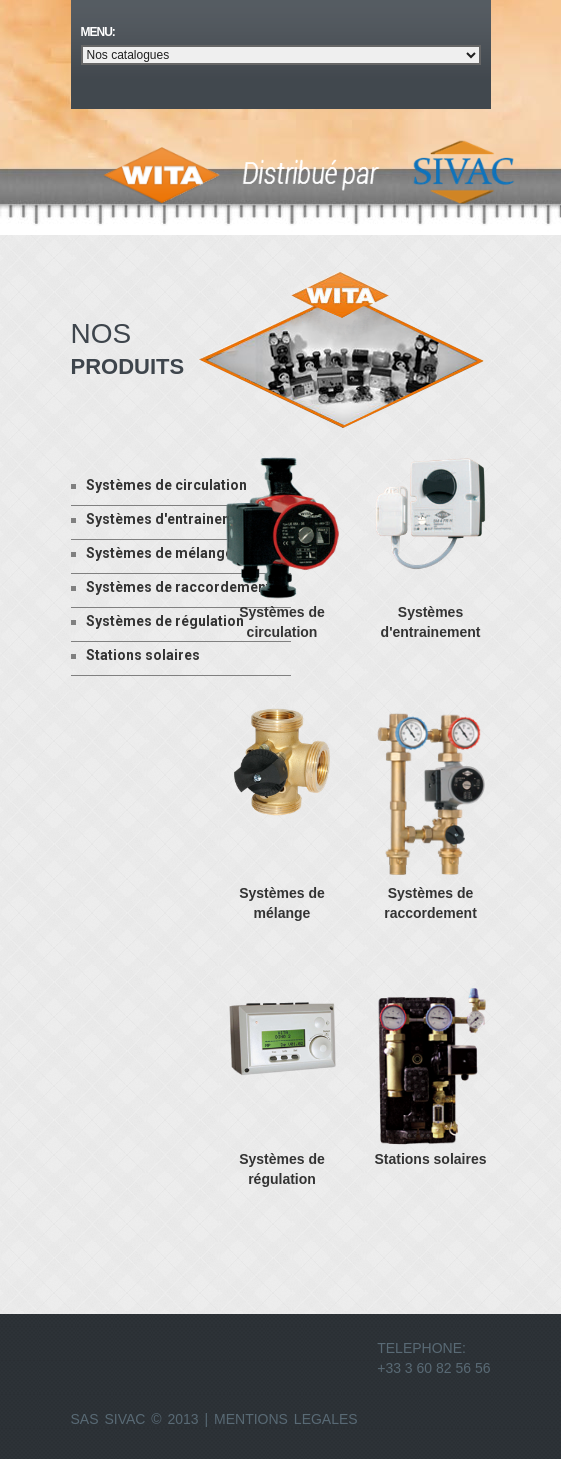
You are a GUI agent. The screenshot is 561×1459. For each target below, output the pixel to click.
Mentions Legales (286, 1419)
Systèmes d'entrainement (163, 519)
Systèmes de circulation (159, 485)
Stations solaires (135, 655)
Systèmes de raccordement (171, 587)
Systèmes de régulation (157, 621)
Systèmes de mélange (152, 553)
